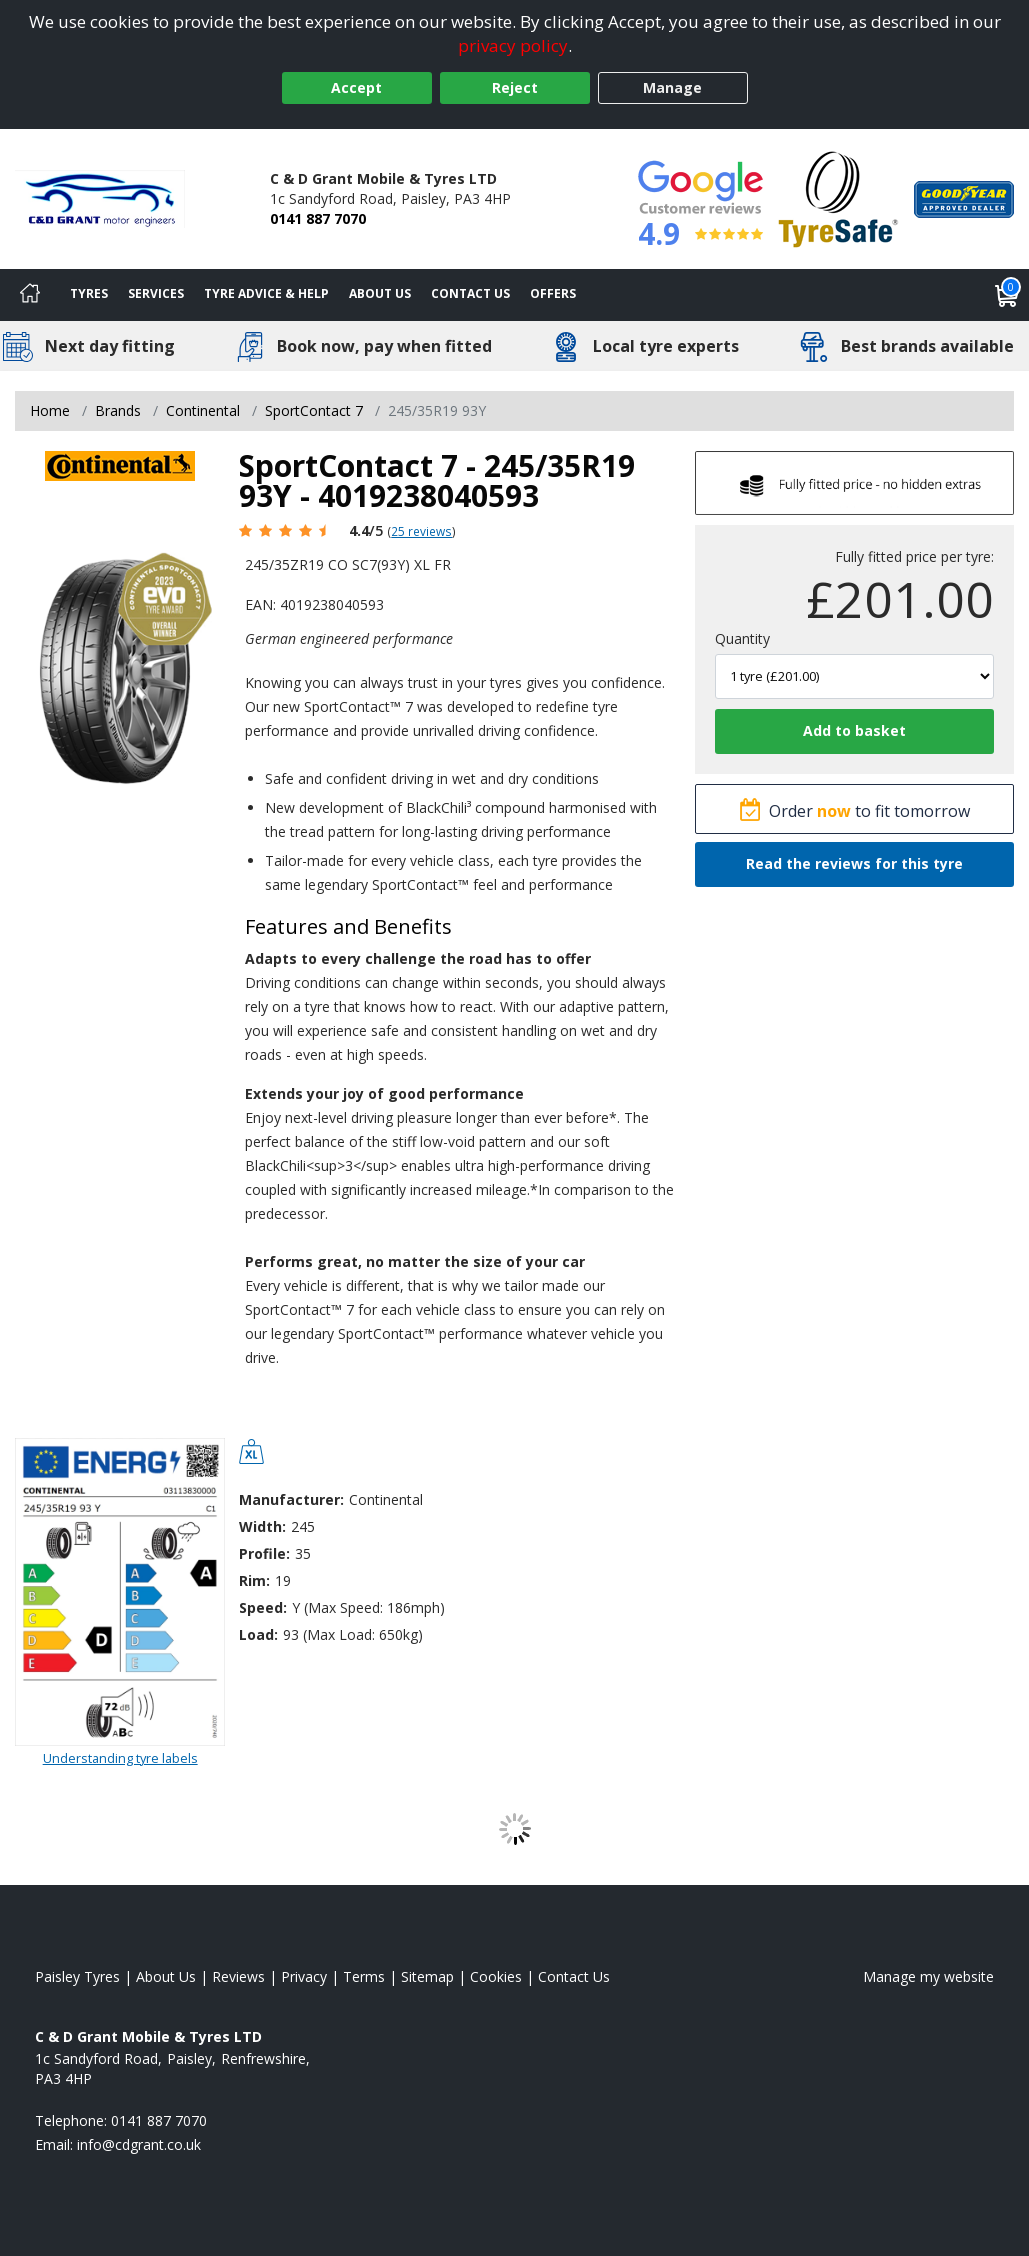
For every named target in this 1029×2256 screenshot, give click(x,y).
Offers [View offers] (553, 293)
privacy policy (513, 45)
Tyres (89, 293)
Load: (258, 1634)
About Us (380, 293)
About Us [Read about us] (166, 1976)
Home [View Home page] (50, 410)
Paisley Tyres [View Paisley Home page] (77, 1976)
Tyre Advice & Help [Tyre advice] (266, 293)
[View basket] (1007, 295)
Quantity (742, 638)
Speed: (263, 1607)
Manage (672, 87)
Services (156, 293)
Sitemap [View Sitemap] (427, 1976)
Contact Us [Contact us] (470, 293)
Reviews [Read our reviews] (238, 1976)
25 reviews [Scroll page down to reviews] (421, 531)
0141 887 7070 (318, 218)
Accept (356, 87)
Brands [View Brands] (118, 410)
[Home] (30, 295)
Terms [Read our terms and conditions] (364, 1976)
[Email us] (139, 2144)
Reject (515, 87)
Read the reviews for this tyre (854, 863)
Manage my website (928, 1976)
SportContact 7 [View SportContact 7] (314, 410)
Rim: (254, 1580)
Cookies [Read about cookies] (496, 1976)
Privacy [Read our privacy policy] (304, 1976)
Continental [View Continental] (203, 410)
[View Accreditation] (838, 197)
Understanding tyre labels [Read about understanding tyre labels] (120, 1758)
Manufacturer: (291, 1499)
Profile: (264, 1553)
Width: (262, 1526)
